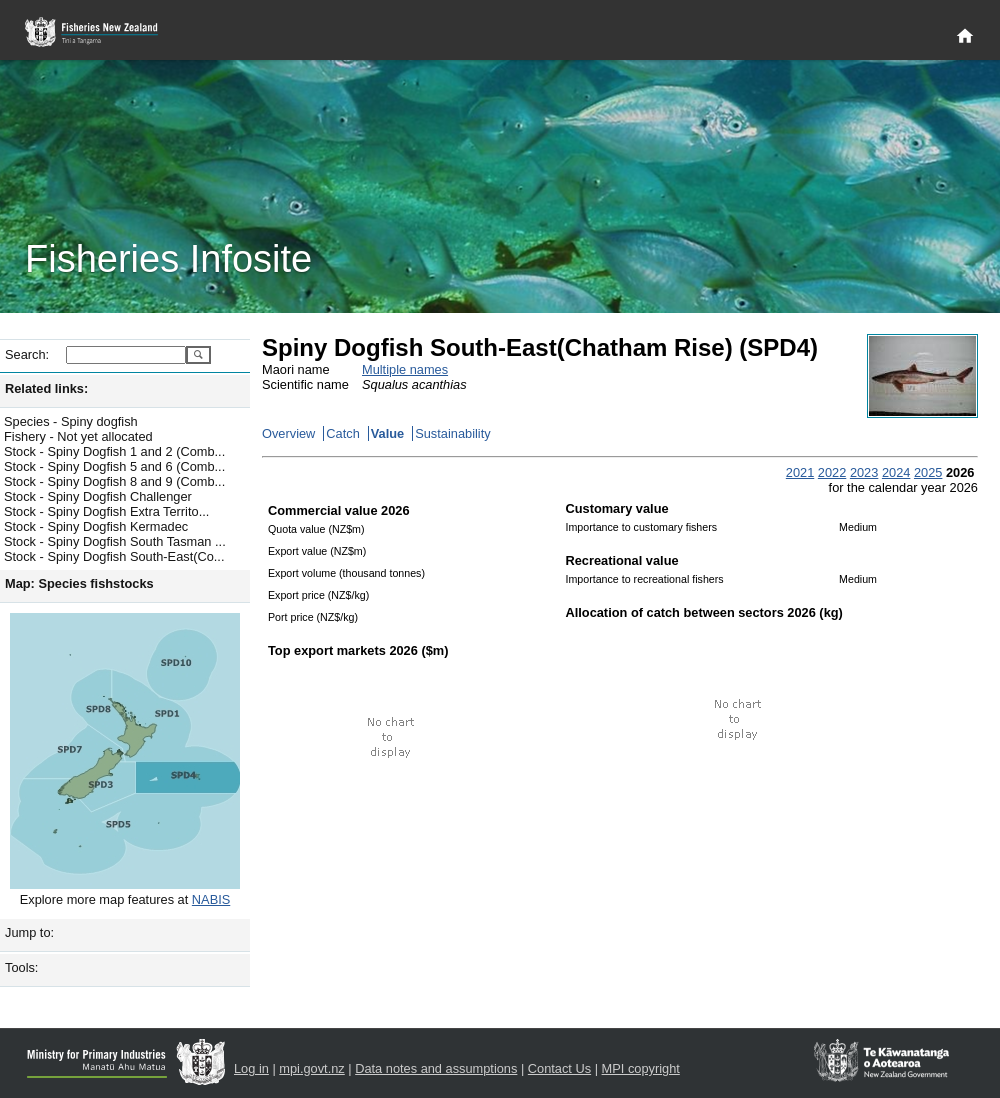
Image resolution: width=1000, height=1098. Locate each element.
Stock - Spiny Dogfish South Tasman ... (115, 541)
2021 (800, 472)
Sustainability (452, 433)
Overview (288, 433)
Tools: (21, 967)
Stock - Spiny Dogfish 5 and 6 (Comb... (114, 466)
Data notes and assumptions (436, 1068)
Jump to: (29, 932)
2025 (928, 472)
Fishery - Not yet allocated (78, 436)
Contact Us (559, 1068)
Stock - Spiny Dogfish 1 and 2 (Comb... (114, 451)
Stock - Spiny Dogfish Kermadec (96, 526)
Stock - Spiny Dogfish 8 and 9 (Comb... (114, 481)
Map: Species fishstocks (79, 583)
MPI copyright (641, 1068)
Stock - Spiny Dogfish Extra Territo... (106, 511)
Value (387, 433)
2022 (832, 472)
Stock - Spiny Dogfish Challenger (98, 496)
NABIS (211, 899)
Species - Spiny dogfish (71, 421)
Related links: (46, 388)
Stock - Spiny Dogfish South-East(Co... (114, 556)
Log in (251, 1068)
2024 (896, 472)
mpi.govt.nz (311, 1068)
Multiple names (405, 369)
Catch (342, 433)
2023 (864, 472)
